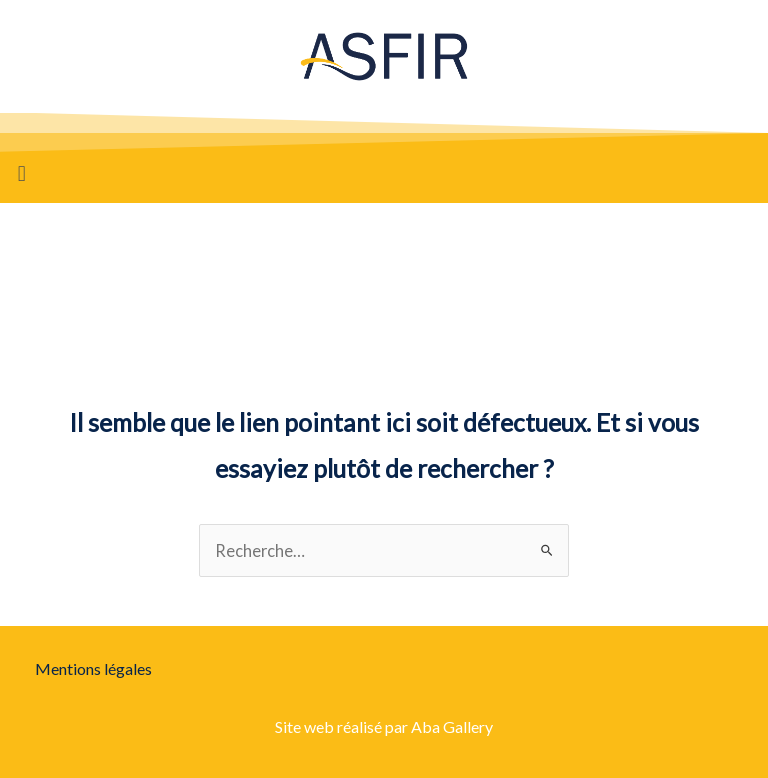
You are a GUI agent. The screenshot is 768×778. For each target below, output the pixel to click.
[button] (21, 174)
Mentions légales (93, 668)
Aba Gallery (452, 726)
